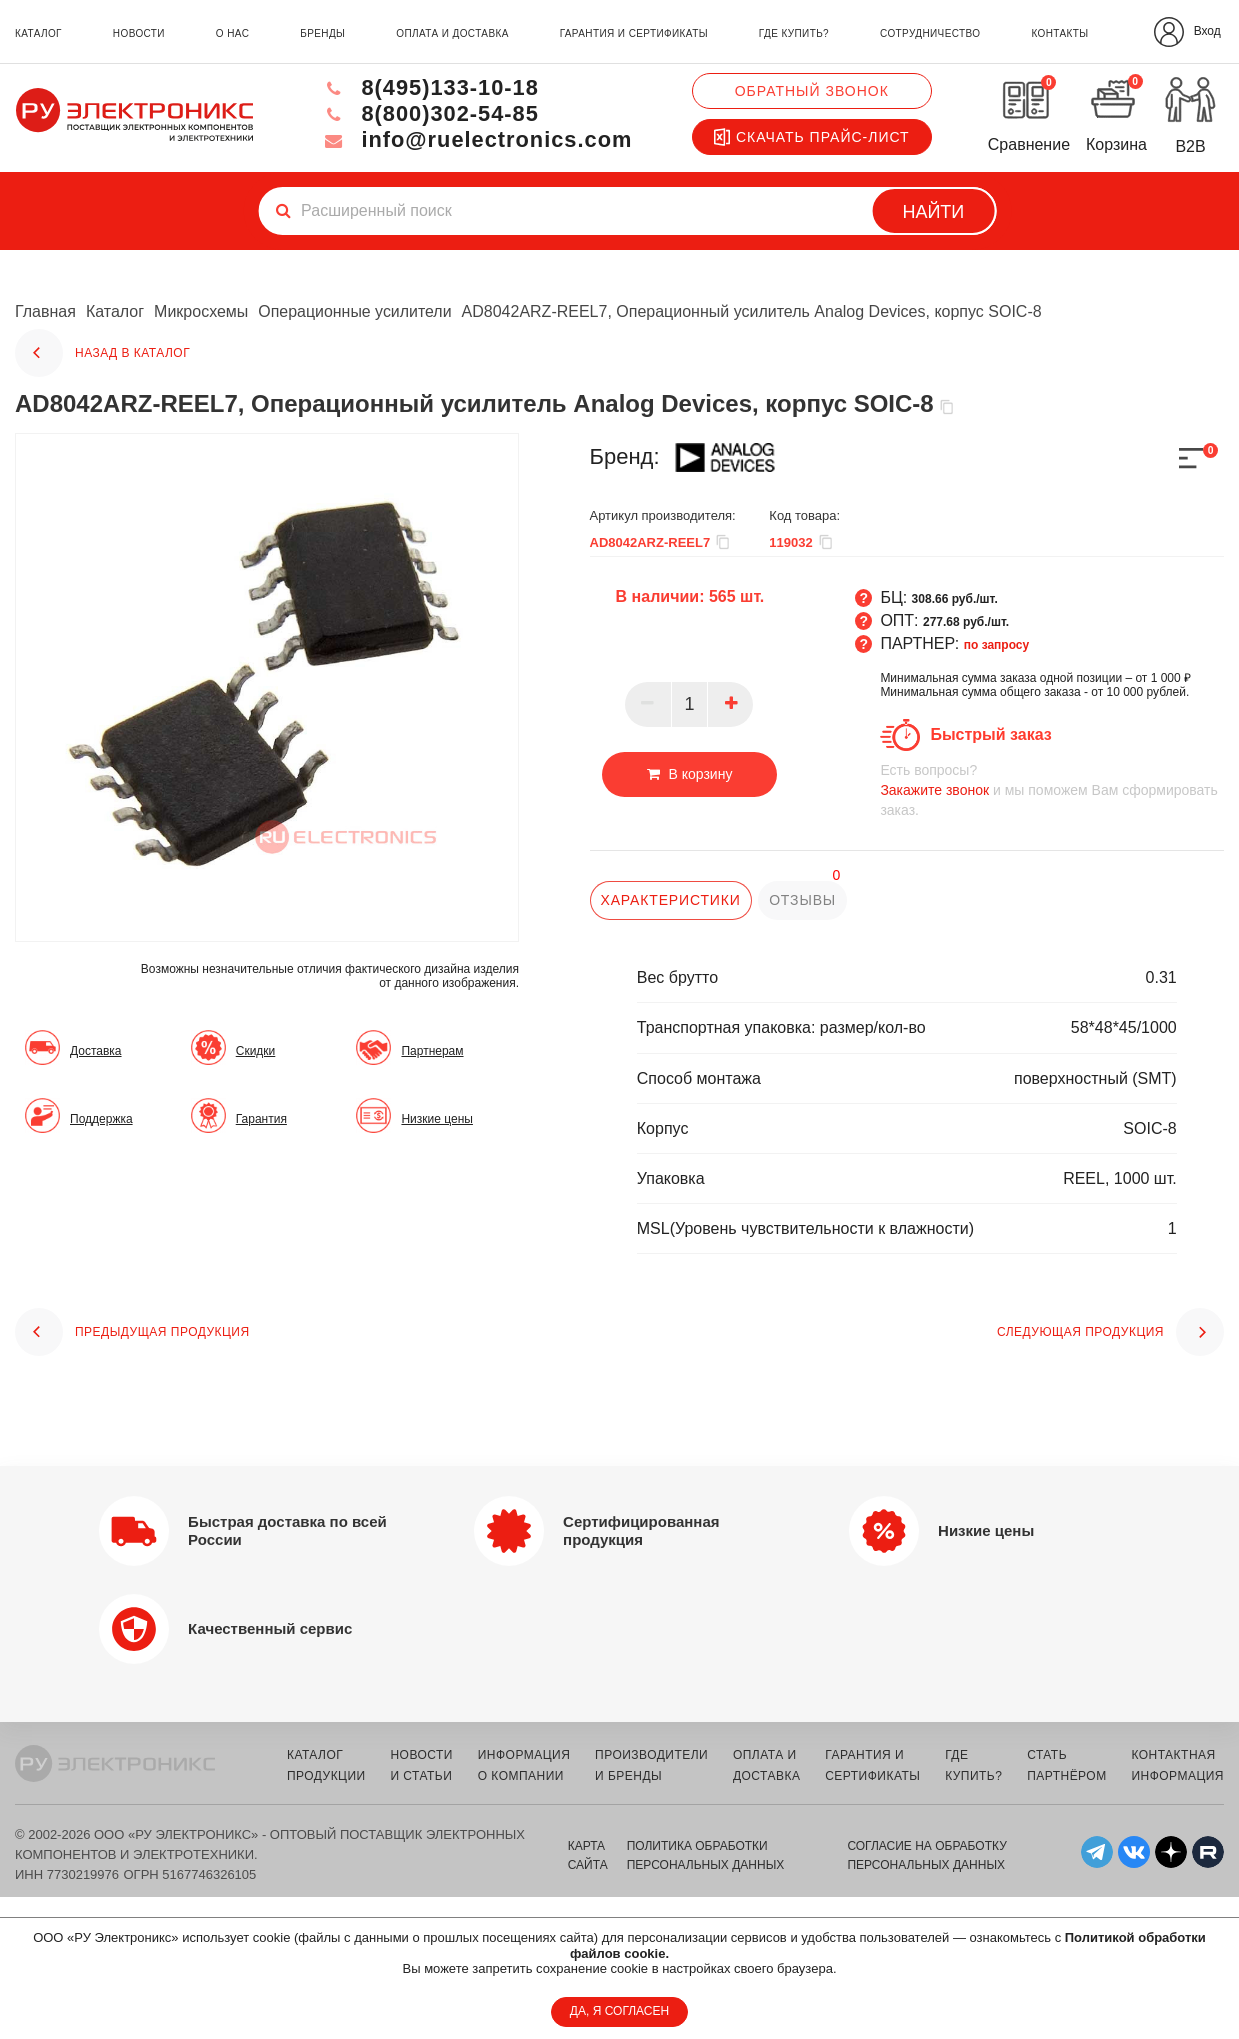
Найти (933, 212)
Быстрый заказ (990, 734)
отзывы (802, 900)
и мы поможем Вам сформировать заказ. (1052, 789)
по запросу (997, 645)
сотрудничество (930, 33)
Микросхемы (201, 311)
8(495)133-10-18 (428, 87)
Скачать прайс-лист (812, 137)
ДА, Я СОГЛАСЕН (619, 2011)
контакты (1059, 33)
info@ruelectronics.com (475, 139)
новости (139, 33)
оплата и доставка (452, 33)
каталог (38, 33)
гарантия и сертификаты (634, 33)
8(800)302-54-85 (428, 113)
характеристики (671, 900)
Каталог (115, 311)
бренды (322, 33)
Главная (45, 311)
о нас (232, 33)
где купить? (794, 33)
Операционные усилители (355, 311)
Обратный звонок (812, 91)
